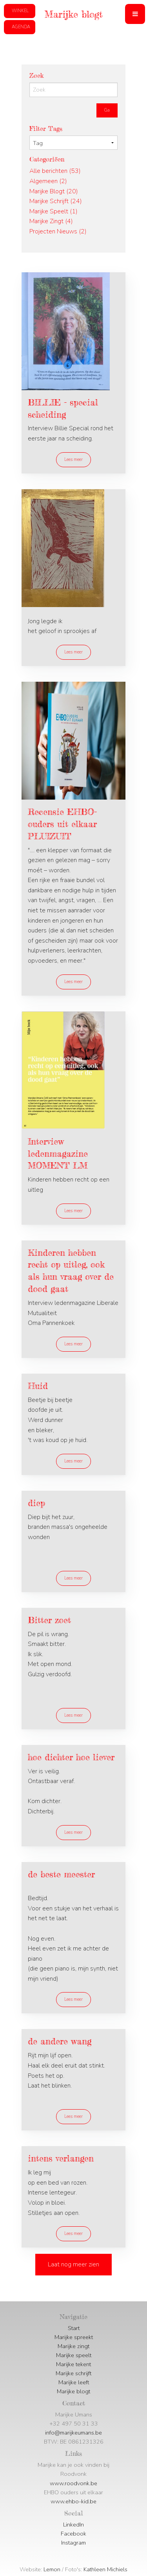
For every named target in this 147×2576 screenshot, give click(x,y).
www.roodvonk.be (73, 2483)
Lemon (52, 2569)
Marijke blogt (73, 2391)
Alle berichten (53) (55, 171)
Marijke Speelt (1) (53, 211)
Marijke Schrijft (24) (55, 201)
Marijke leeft (73, 2382)
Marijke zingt (73, 2346)
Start (74, 2328)
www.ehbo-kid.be (73, 2501)
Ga (107, 110)
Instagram (73, 2543)
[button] (135, 14)
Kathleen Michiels (105, 2569)
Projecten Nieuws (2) (58, 231)
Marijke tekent (73, 2364)
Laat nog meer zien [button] (73, 2264)
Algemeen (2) (48, 181)
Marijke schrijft (73, 2373)
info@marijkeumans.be (73, 2433)
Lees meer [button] (73, 459)
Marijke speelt (73, 2355)
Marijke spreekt (73, 2337)
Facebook (73, 2533)
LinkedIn (73, 2524)
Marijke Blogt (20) (53, 191)
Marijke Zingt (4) (51, 221)
